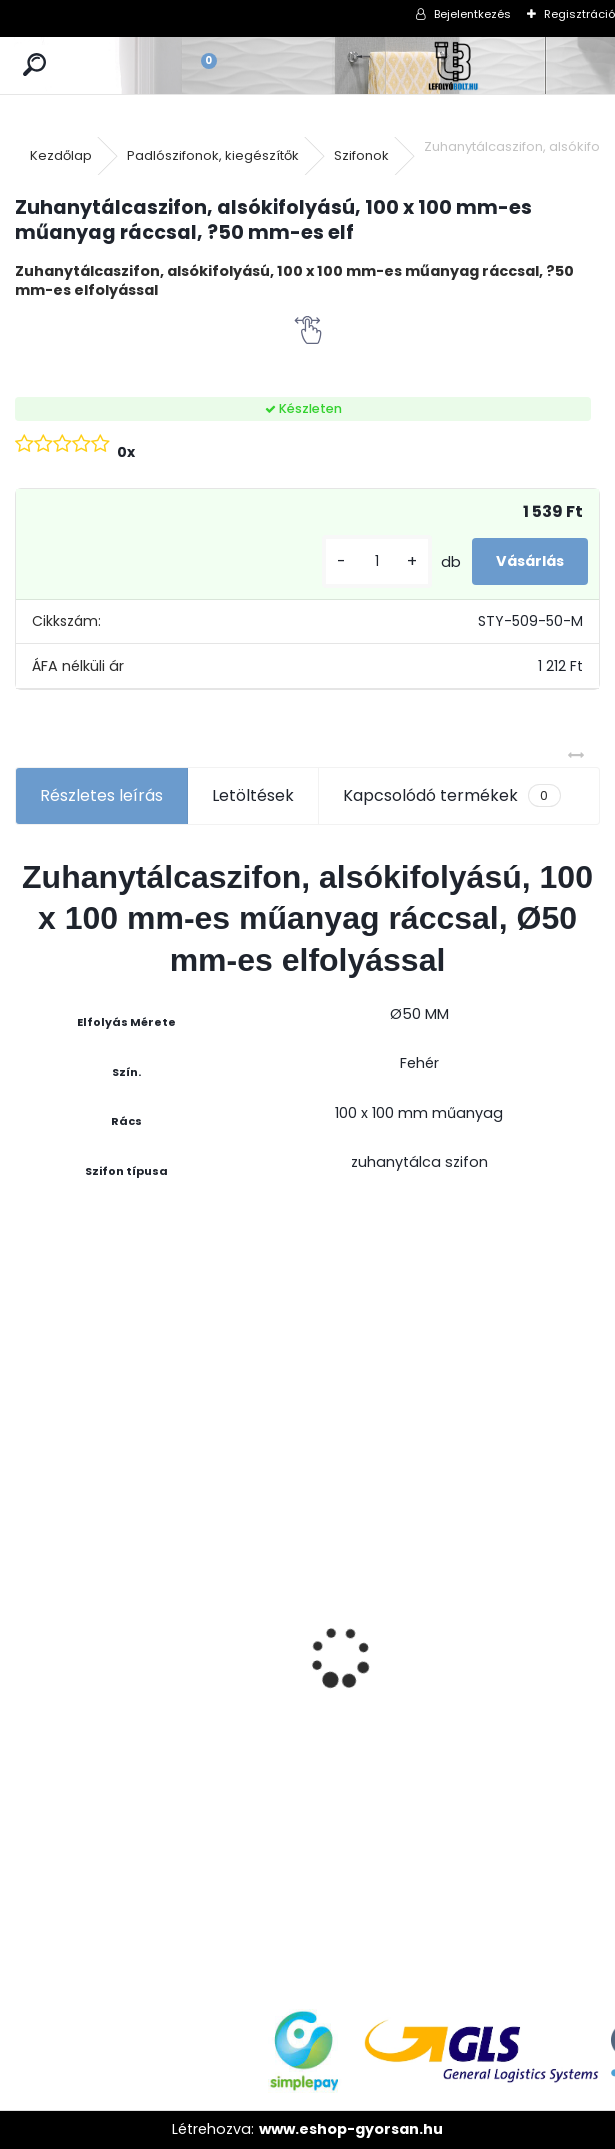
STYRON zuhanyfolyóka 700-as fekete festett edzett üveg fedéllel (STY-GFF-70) (87, 1631)
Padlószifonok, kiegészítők (213, 155)
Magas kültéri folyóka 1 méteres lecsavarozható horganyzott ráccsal (236, 1478)
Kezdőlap (61, 155)
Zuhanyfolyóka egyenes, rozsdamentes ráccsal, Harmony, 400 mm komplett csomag (381, 1681)
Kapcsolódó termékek (451, 796)
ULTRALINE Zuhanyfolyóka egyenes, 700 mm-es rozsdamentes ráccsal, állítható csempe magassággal (526, 1692)
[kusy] (377, 561)
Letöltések (253, 795)
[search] (34, 65)
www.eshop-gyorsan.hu (351, 2129)
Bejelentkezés (472, 14)
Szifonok (361, 155)
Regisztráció (579, 14)
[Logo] (454, 65)
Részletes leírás (101, 795)
